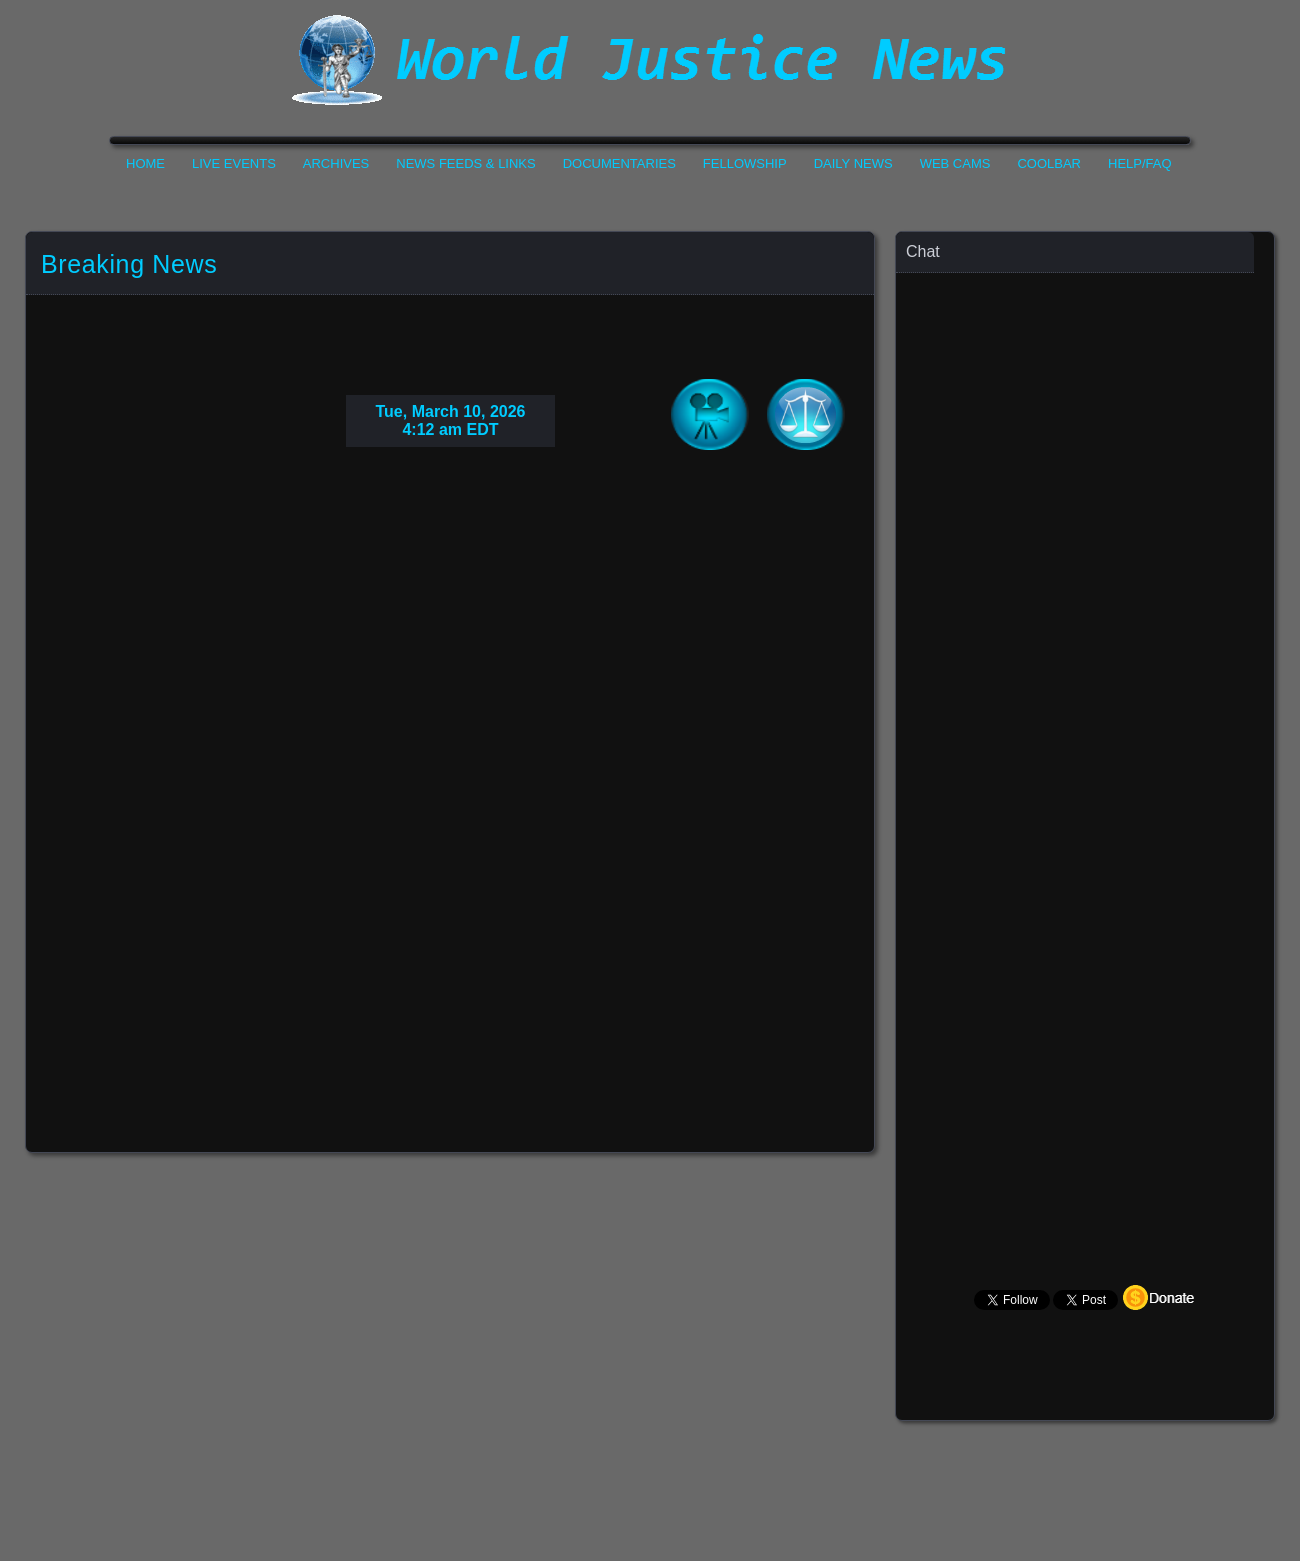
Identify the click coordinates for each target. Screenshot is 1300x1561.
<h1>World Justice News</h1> (650, 60)
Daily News (853, 163)
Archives (336, 163)
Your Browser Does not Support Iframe (1076, 729)
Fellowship (745, 163)
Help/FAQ (1140, 163)
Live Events (234, 163)
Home (145, 163)
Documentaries (619, 163)
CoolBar (1049, 163)
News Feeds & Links (465, 163)
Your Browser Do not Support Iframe (450, 806)
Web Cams (955, 163)
